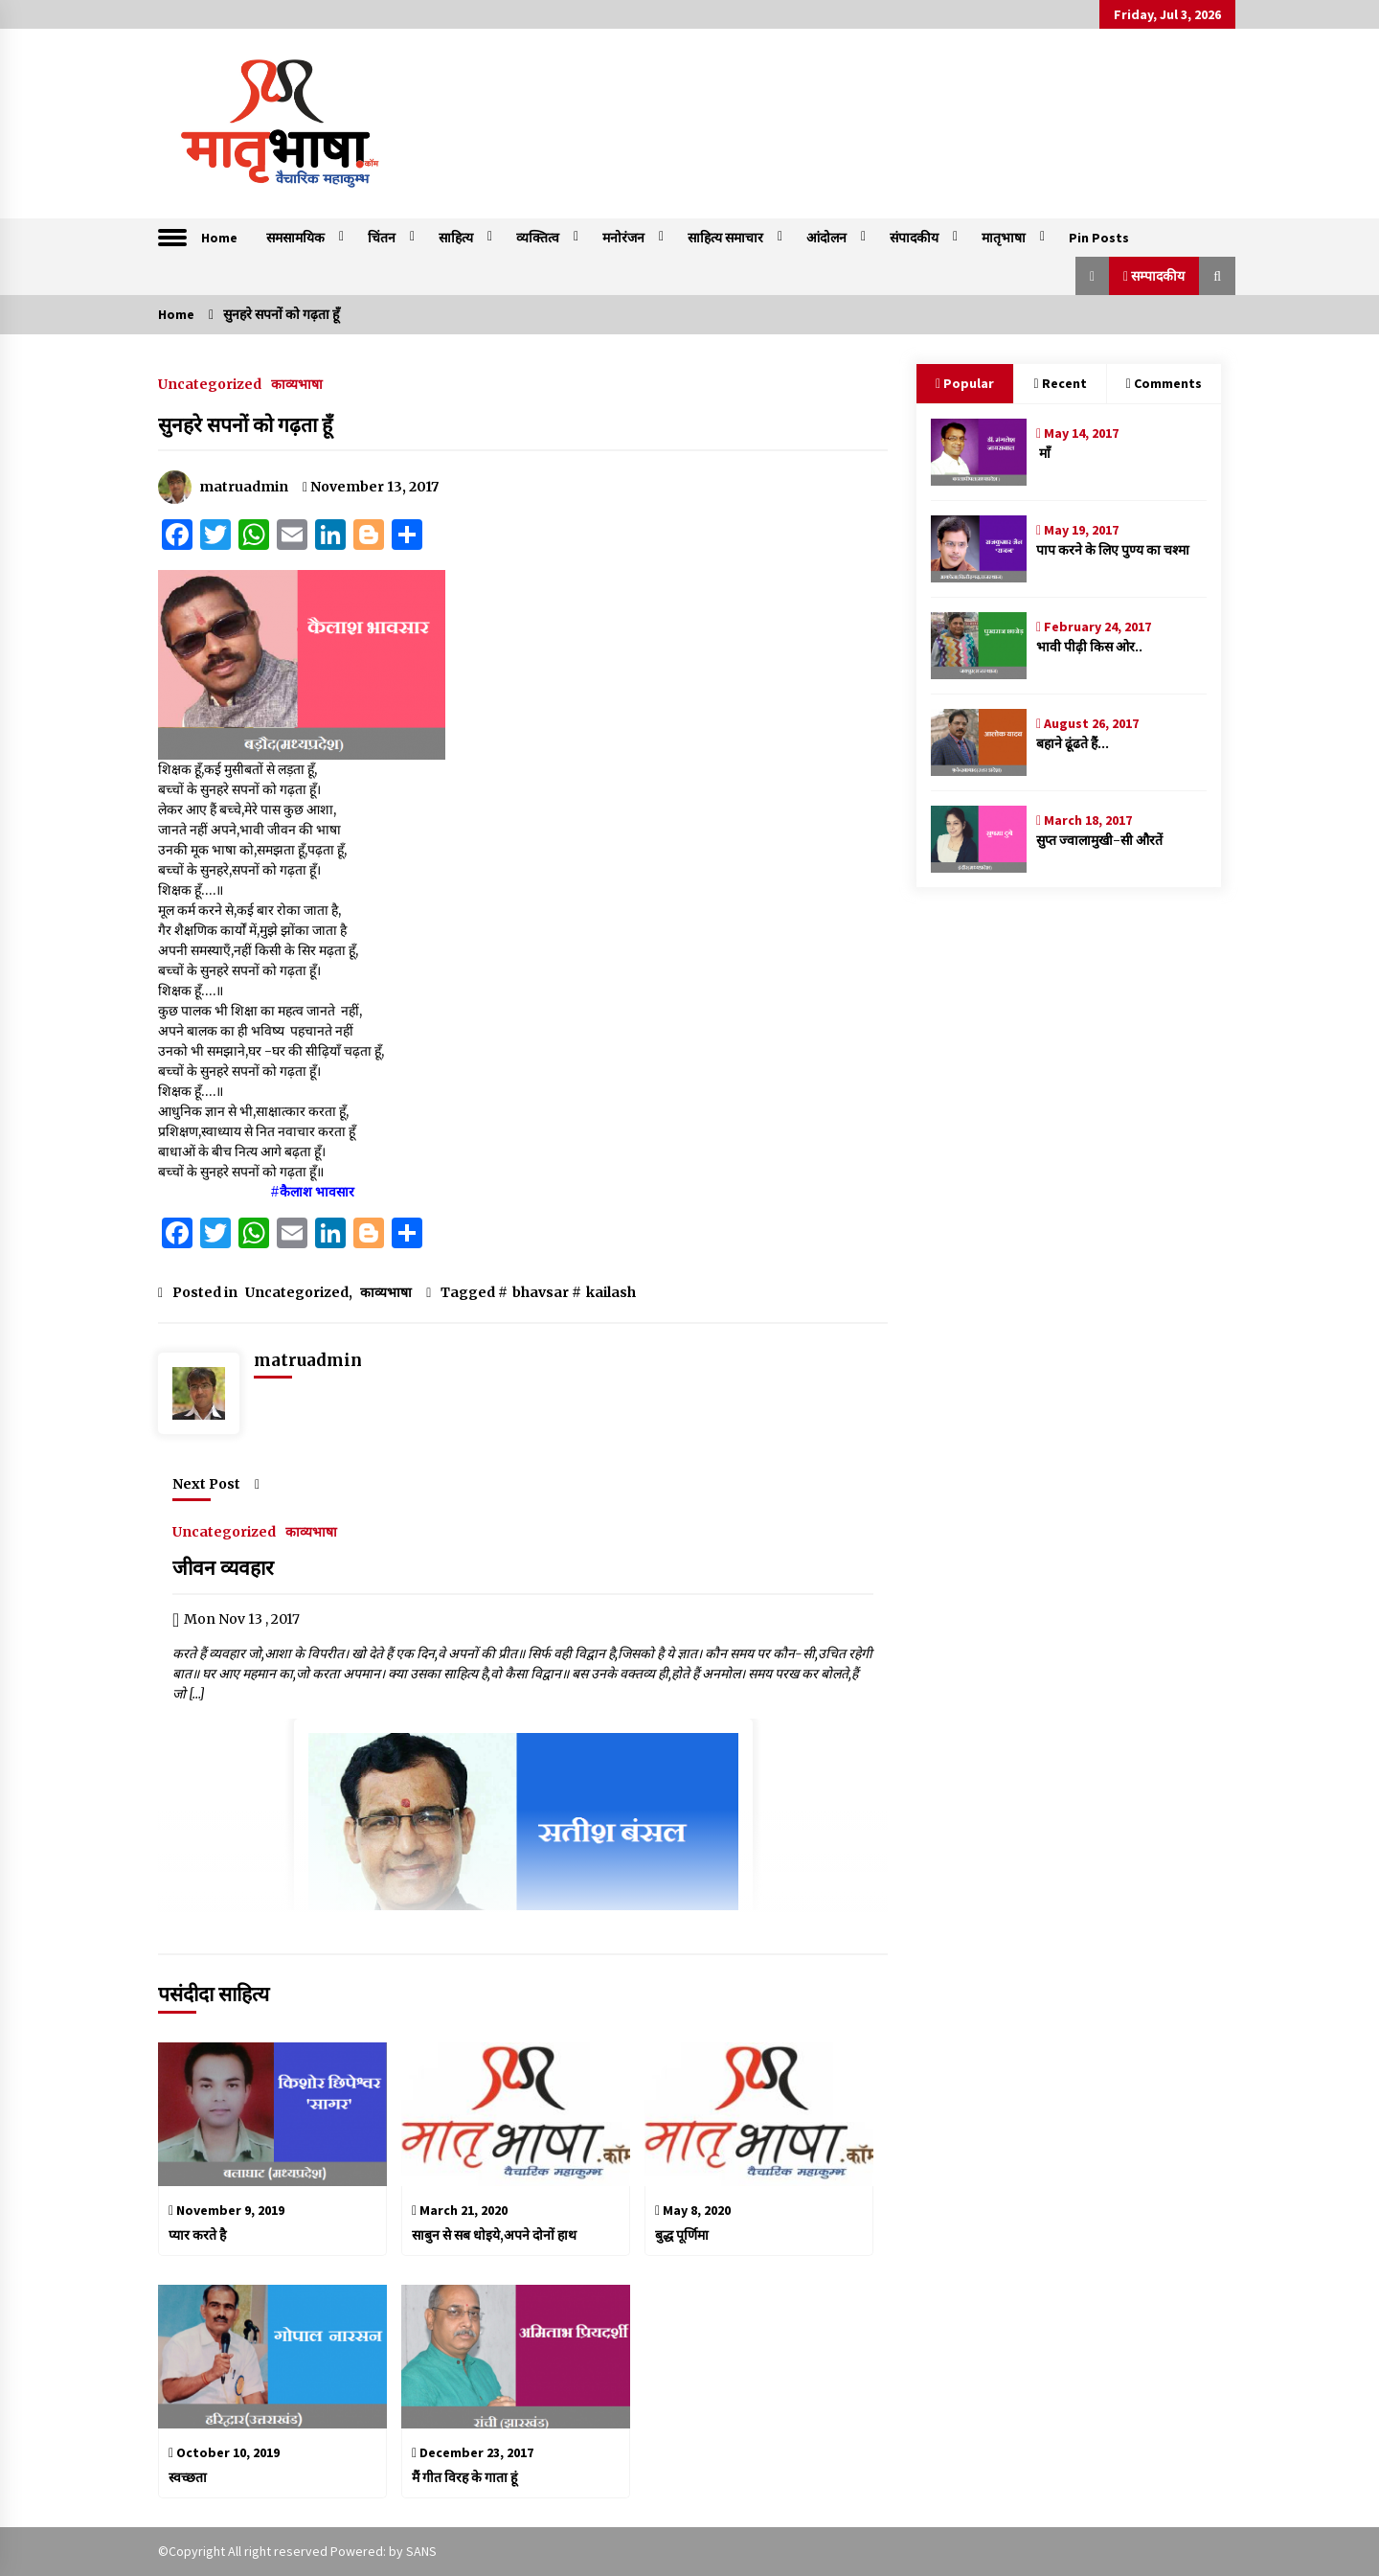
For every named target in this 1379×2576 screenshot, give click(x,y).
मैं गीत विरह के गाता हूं (464, 2477)
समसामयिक (295, 237)
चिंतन (382, 237)
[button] (1092, 276)
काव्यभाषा (297, 383)
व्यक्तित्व (537, 237)
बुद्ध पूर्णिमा (682, 2235)
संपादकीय (914, 237)
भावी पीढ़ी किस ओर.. (1089, 646)
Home (219, 237)
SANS (421, 2551)
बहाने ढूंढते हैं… (1072, 743)
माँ (1043, 453)
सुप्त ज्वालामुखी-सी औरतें (1099, 840)
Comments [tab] (1164, 383)
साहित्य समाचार (725, 237)
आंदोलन (826, 237)
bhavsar (540, 1292)
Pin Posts (1099, 237)
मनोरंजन (623, 237)
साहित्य (456, 237)
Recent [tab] (1059, 383)
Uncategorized (209, 383)
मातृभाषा (1004, 237)
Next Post (216, 1484)
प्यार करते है (197, 2235)
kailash (611, 1292)
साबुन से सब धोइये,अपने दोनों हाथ (494, 2235)
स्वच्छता (188, 2477)
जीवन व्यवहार (225, 1568)
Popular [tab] (965, 383)
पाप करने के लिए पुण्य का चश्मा (1112, 550)
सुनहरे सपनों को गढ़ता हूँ (245, 425)
